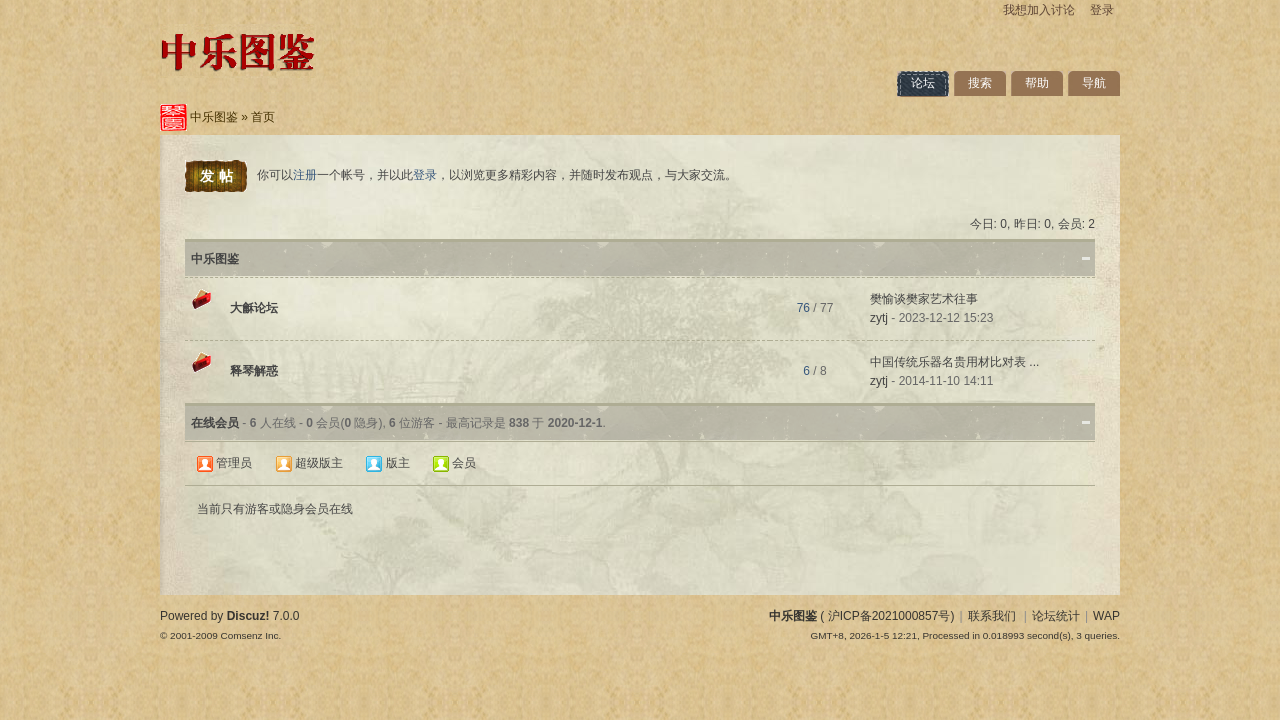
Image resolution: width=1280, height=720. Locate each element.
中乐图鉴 (214, 117)
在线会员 (215, 423)
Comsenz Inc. (250, 635)
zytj (879, 318)
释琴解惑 (254, 371)
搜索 (980, 83)
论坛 (923, 83)
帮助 (1037, 83)
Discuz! (248, 616)
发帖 (219, 176)
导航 (1094, 83)
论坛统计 (1056, 616)
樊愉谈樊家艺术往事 (924, 299)
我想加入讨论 (1039, 10)
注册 (305, 175)
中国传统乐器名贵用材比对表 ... (954, 362)
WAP (1106, 616)
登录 (1102, 10)
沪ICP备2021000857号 (889, 616)
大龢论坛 (254, 308)
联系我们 (992, 616)
